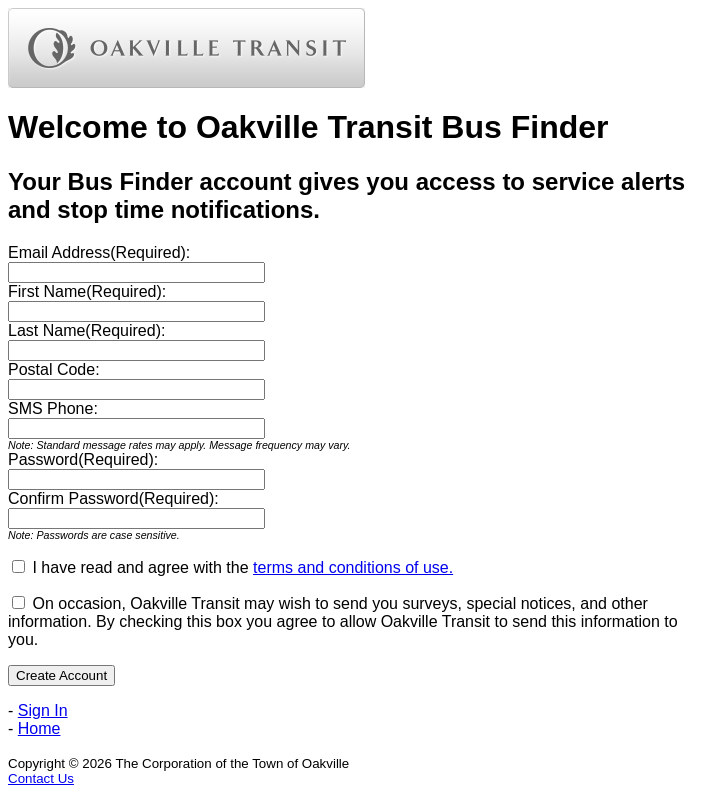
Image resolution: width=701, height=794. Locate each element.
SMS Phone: (53, 408)
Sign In (43, 710)
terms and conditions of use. (353, 567)
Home (39, 728)
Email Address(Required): (99, 252)
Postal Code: (54, 369)
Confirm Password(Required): (113, 498)
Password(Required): (83, 459)
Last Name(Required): (86, 330)
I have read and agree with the (242, 567)
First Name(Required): (87, 291)
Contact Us (41, 778)
